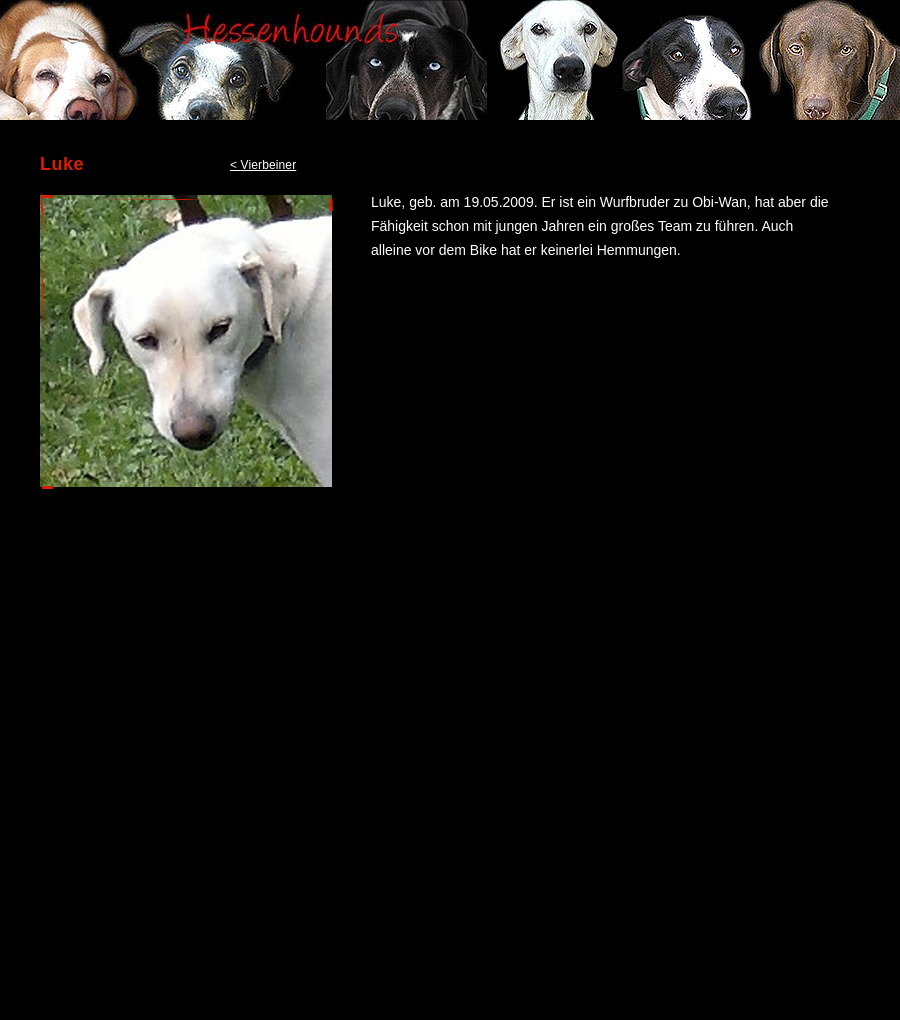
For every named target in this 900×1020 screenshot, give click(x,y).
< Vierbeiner (263, 165)
